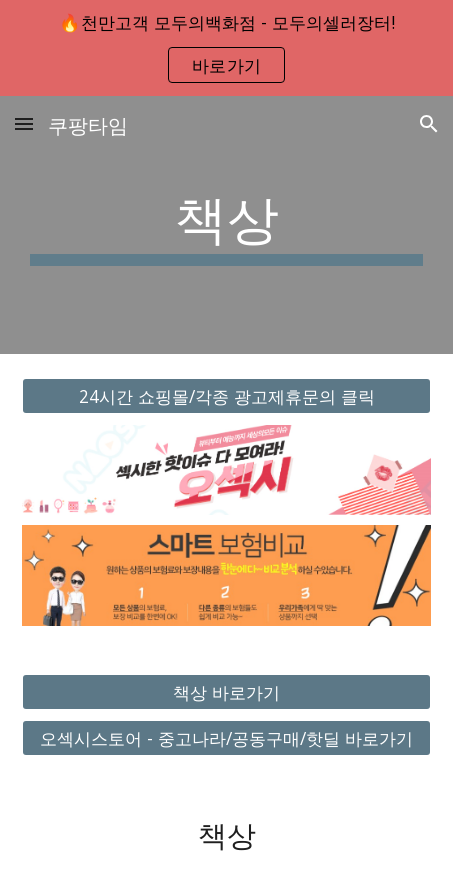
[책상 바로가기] (227, 691)
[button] (24, 123)
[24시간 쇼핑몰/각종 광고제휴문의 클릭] (227, 396)
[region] (226, 48)
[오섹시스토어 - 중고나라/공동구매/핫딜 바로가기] (227, 738)
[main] (227, 225)
